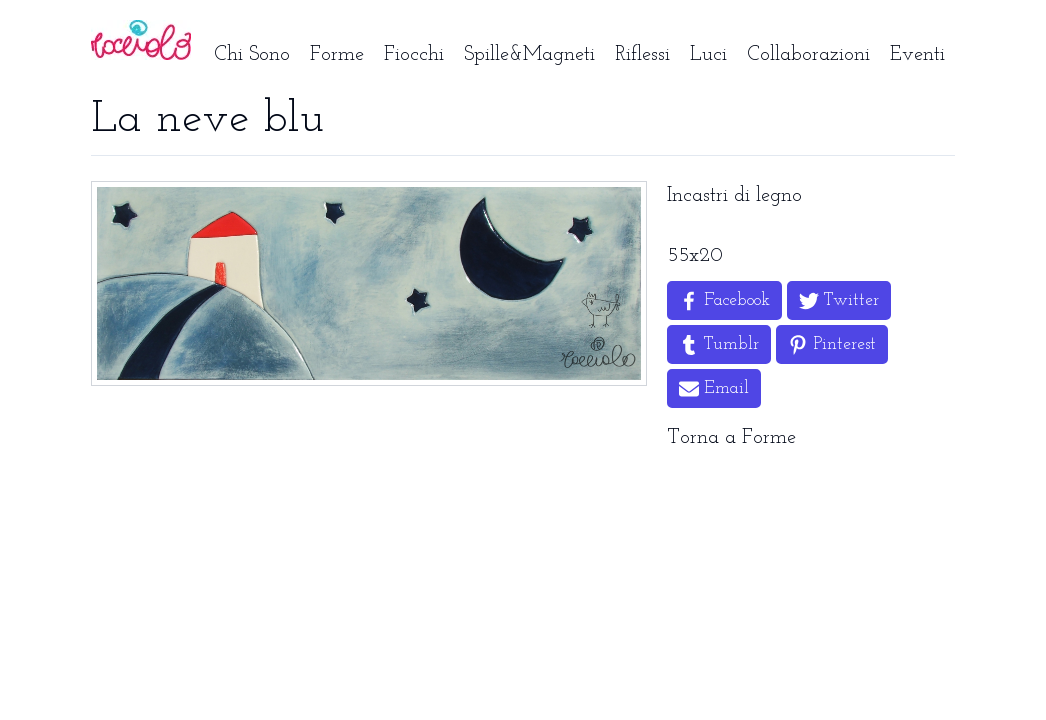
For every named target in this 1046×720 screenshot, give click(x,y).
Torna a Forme (731, 438)
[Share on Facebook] (724, 300)
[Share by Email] (714, 388)
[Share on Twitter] (839, 300)
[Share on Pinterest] (832, 344)
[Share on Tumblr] (719, 344)
